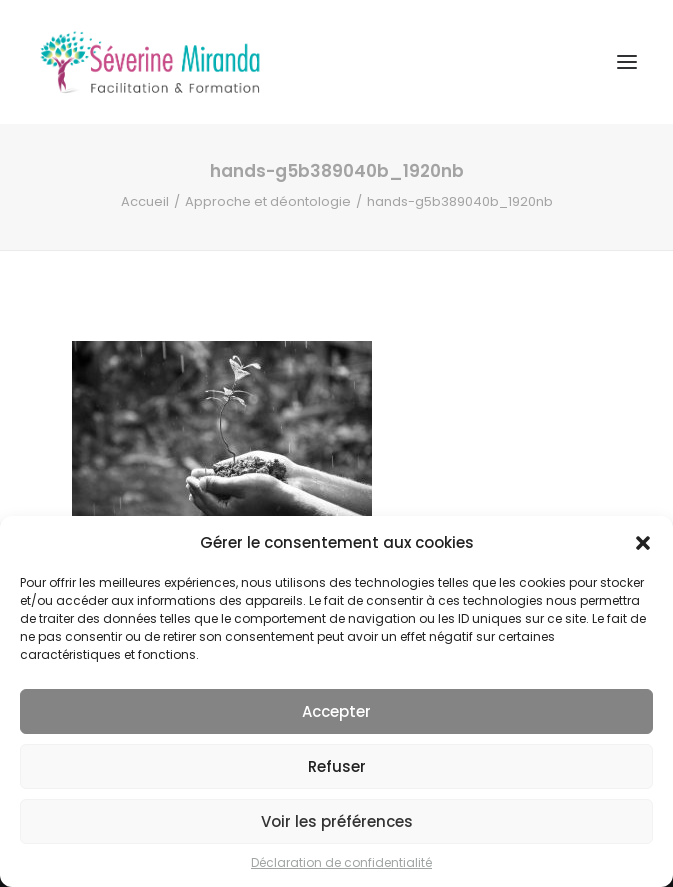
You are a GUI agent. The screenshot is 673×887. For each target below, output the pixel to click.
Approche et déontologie (268, 201)
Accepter (336, 711)
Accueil (145, 201)
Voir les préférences (337, 821)
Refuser (337, 766)
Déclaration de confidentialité (341, 862)
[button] (643, 543)
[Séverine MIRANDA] (150, 62)
